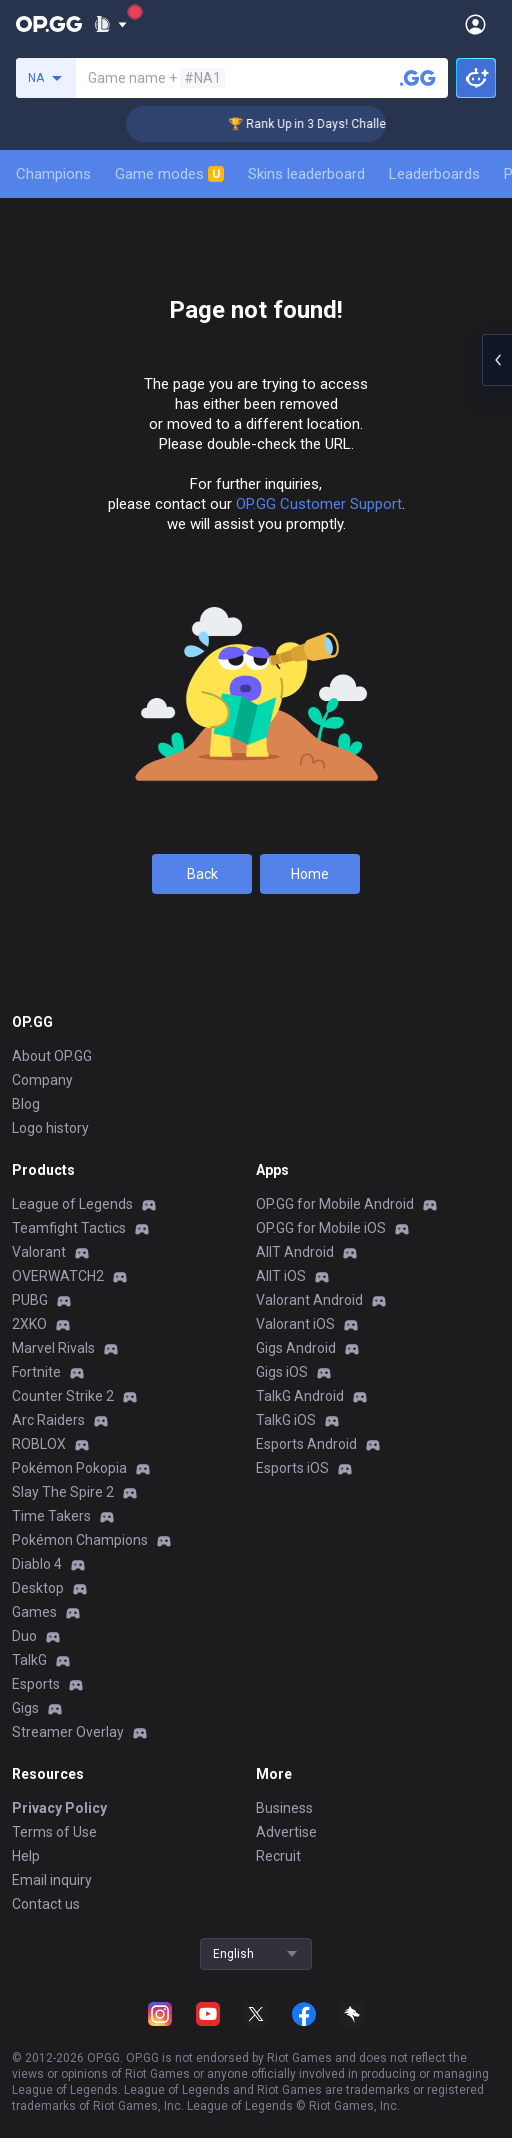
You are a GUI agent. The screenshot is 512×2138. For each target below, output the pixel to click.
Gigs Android (296, 1348)
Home (310, 874)
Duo (24, 1636)
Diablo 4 (37, 1564)
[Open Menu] (475, 24)
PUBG (30, 1300)
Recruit (278, 1856)
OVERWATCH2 (58, 1276)
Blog (26, 1104)
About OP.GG (52, 1056)
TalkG (29, 1660)
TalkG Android (300, 1396)
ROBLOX (39, 1444)
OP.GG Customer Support (319, 504)
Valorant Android (309, 1300)
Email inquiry (52, 1880)
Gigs (25, 1708)
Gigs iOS (282, 1372)
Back (202, 874)
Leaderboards (434, 174)
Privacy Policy (59, 1808)
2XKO (29, 1324)
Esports (36, 1684)
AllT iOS (281, 1276)
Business (284, 1808)
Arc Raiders (48, 1420)
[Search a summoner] (418, 78)
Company (42, 1080)
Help (26, 1856)
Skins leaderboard (306, 174)
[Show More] (110, 24)
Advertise (286, 1832)
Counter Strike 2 (63, 1396)
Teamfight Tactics (69, 1228)
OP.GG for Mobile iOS (321, 1228)
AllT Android (295, 1252)
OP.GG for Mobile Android (335, 1204)
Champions (53, 174)
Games (34, 1612)
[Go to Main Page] (49, 24)
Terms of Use (54, 1832)
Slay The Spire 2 (63, 1492)
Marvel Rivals (53, 1348)
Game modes (169, 174)
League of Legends (72, 1204)
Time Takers (51, 1516)
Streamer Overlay (68, 1732)
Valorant (39, 1252)
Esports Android (306, 1444)
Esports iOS (292, 1468)
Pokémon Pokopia (69, 1468)
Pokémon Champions (80, 1540)
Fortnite (36, 1372)
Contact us (46, 1904)
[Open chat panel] (497, 360)
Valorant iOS (295, 1324)
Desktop (38, 1588)
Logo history (50, 1128)
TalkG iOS (286, 1420)
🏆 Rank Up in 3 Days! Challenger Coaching (358, 124)
